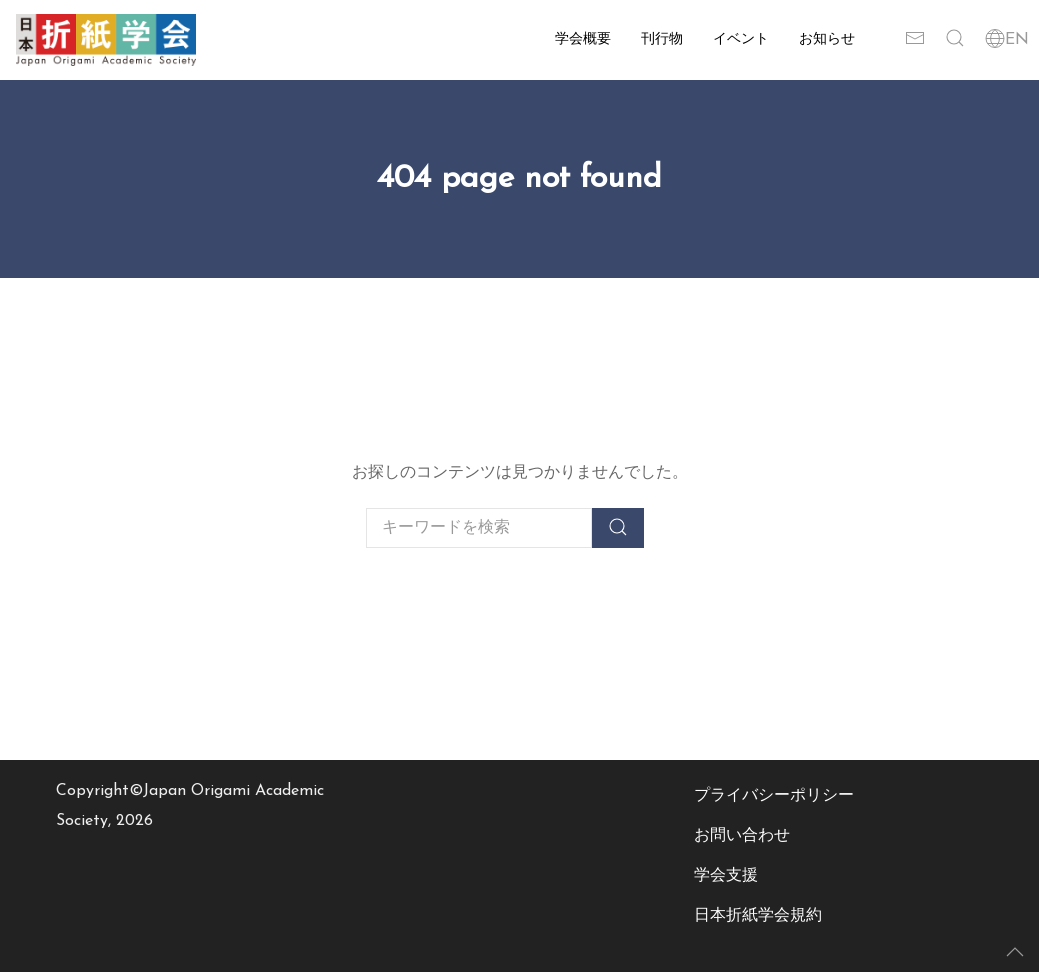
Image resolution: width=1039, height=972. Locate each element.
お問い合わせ (742, 836)
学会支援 (726, 876)
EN (1007, 40)
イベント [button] (741, 39)
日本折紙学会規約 (758, 916)
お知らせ (827, 39)
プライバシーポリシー (774, 796)
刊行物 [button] (662, 39)
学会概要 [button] (583, 39)
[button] (955, 40)
